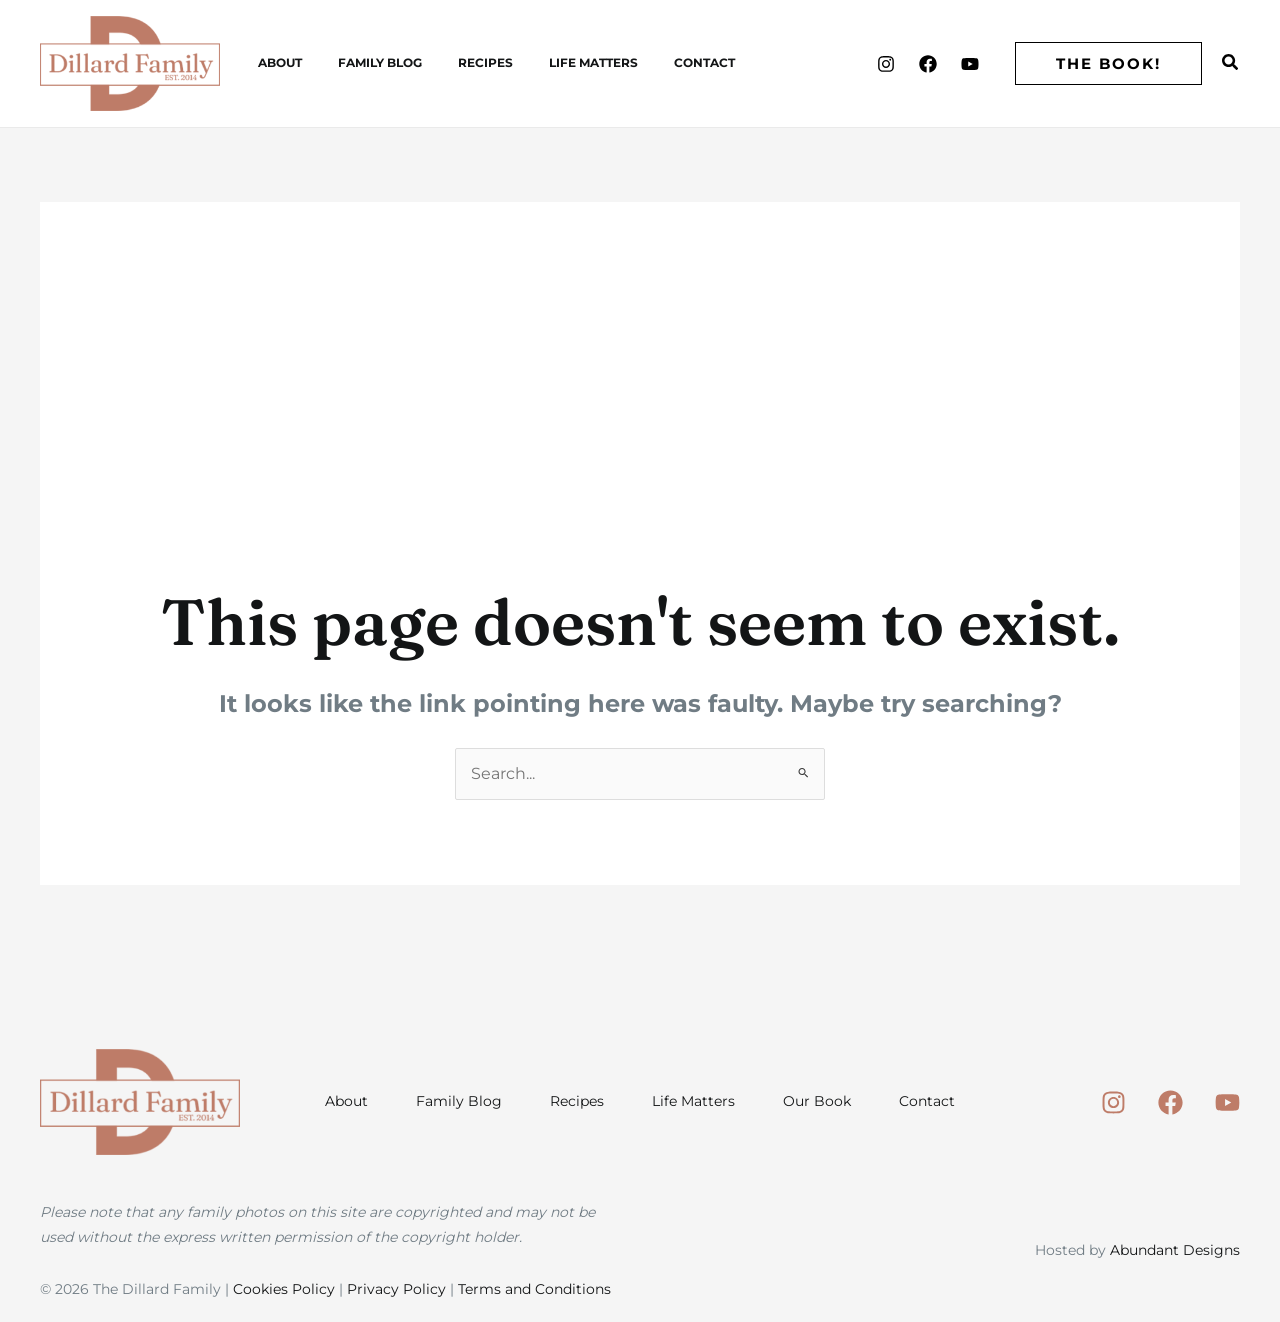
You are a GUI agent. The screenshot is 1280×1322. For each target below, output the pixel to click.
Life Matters (551, 62)
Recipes (455, 62)
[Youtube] (970, 64)
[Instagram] (886, 64)
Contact (650, 62)
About (274, 62)
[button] (1108, 63)
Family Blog (362, 62)
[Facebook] (928, 64)
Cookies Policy (284, 1289)
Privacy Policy (396, 1289)
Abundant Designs (1175, 1250)
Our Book (817, 1101)
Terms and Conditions (534, 1289)
